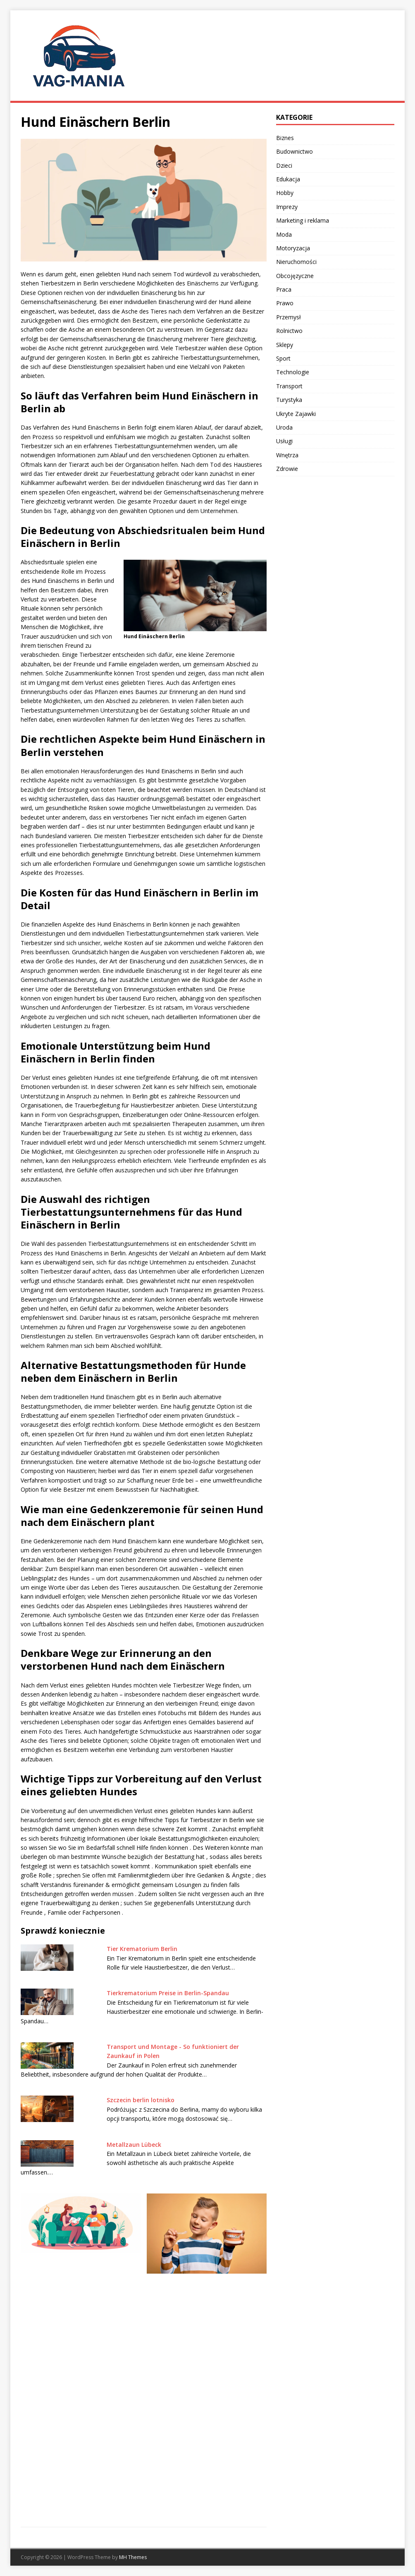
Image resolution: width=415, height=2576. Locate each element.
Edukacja (288, 179)
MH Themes (133, 2557)
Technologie (292, 372)
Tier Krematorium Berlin (142, 1949)
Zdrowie (287, 469)
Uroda (284, 427)
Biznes (285, 138)
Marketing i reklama (302, 220)
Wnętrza (287, 455)
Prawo (284, 303)
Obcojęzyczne (295, 276)
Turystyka (289, 400)
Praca (283, 289)
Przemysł (288, 317)
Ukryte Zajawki (296, 414)
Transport (289, 386)
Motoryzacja (293, 248)
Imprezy (287, 207)
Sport (283, 358)
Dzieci (284, 165)
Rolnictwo (289, 331)
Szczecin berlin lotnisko (140, 2100)
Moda (284, 234)
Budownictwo (294, 151)
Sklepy (284, 345)
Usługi (284, 441)
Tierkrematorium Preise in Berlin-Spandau (168, 1993)
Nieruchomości (296, 262)
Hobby (284, 193)
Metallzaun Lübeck (134, 2144)
